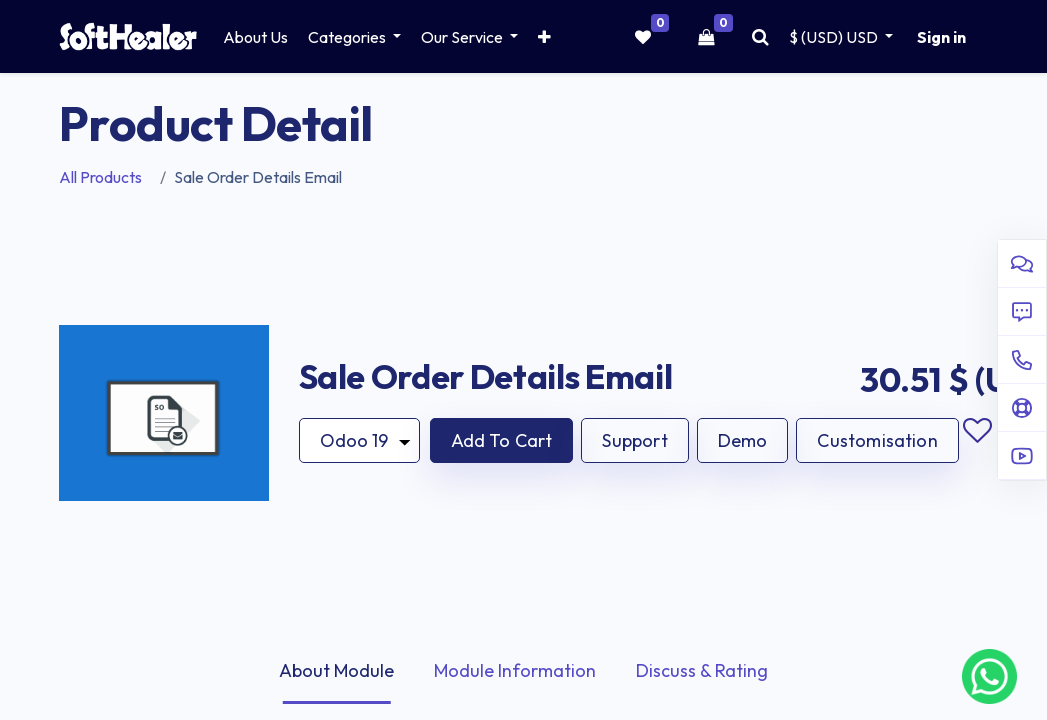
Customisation (877, 440)
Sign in (941, 37)
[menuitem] (255, 37)
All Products (100, 177)
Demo (743, 440)
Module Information (515, 670)
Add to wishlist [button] (978, 431)
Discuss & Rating (702, 670)
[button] (544, 37)
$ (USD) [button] (835, 37)
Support (634, 440)
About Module (336, 670)
